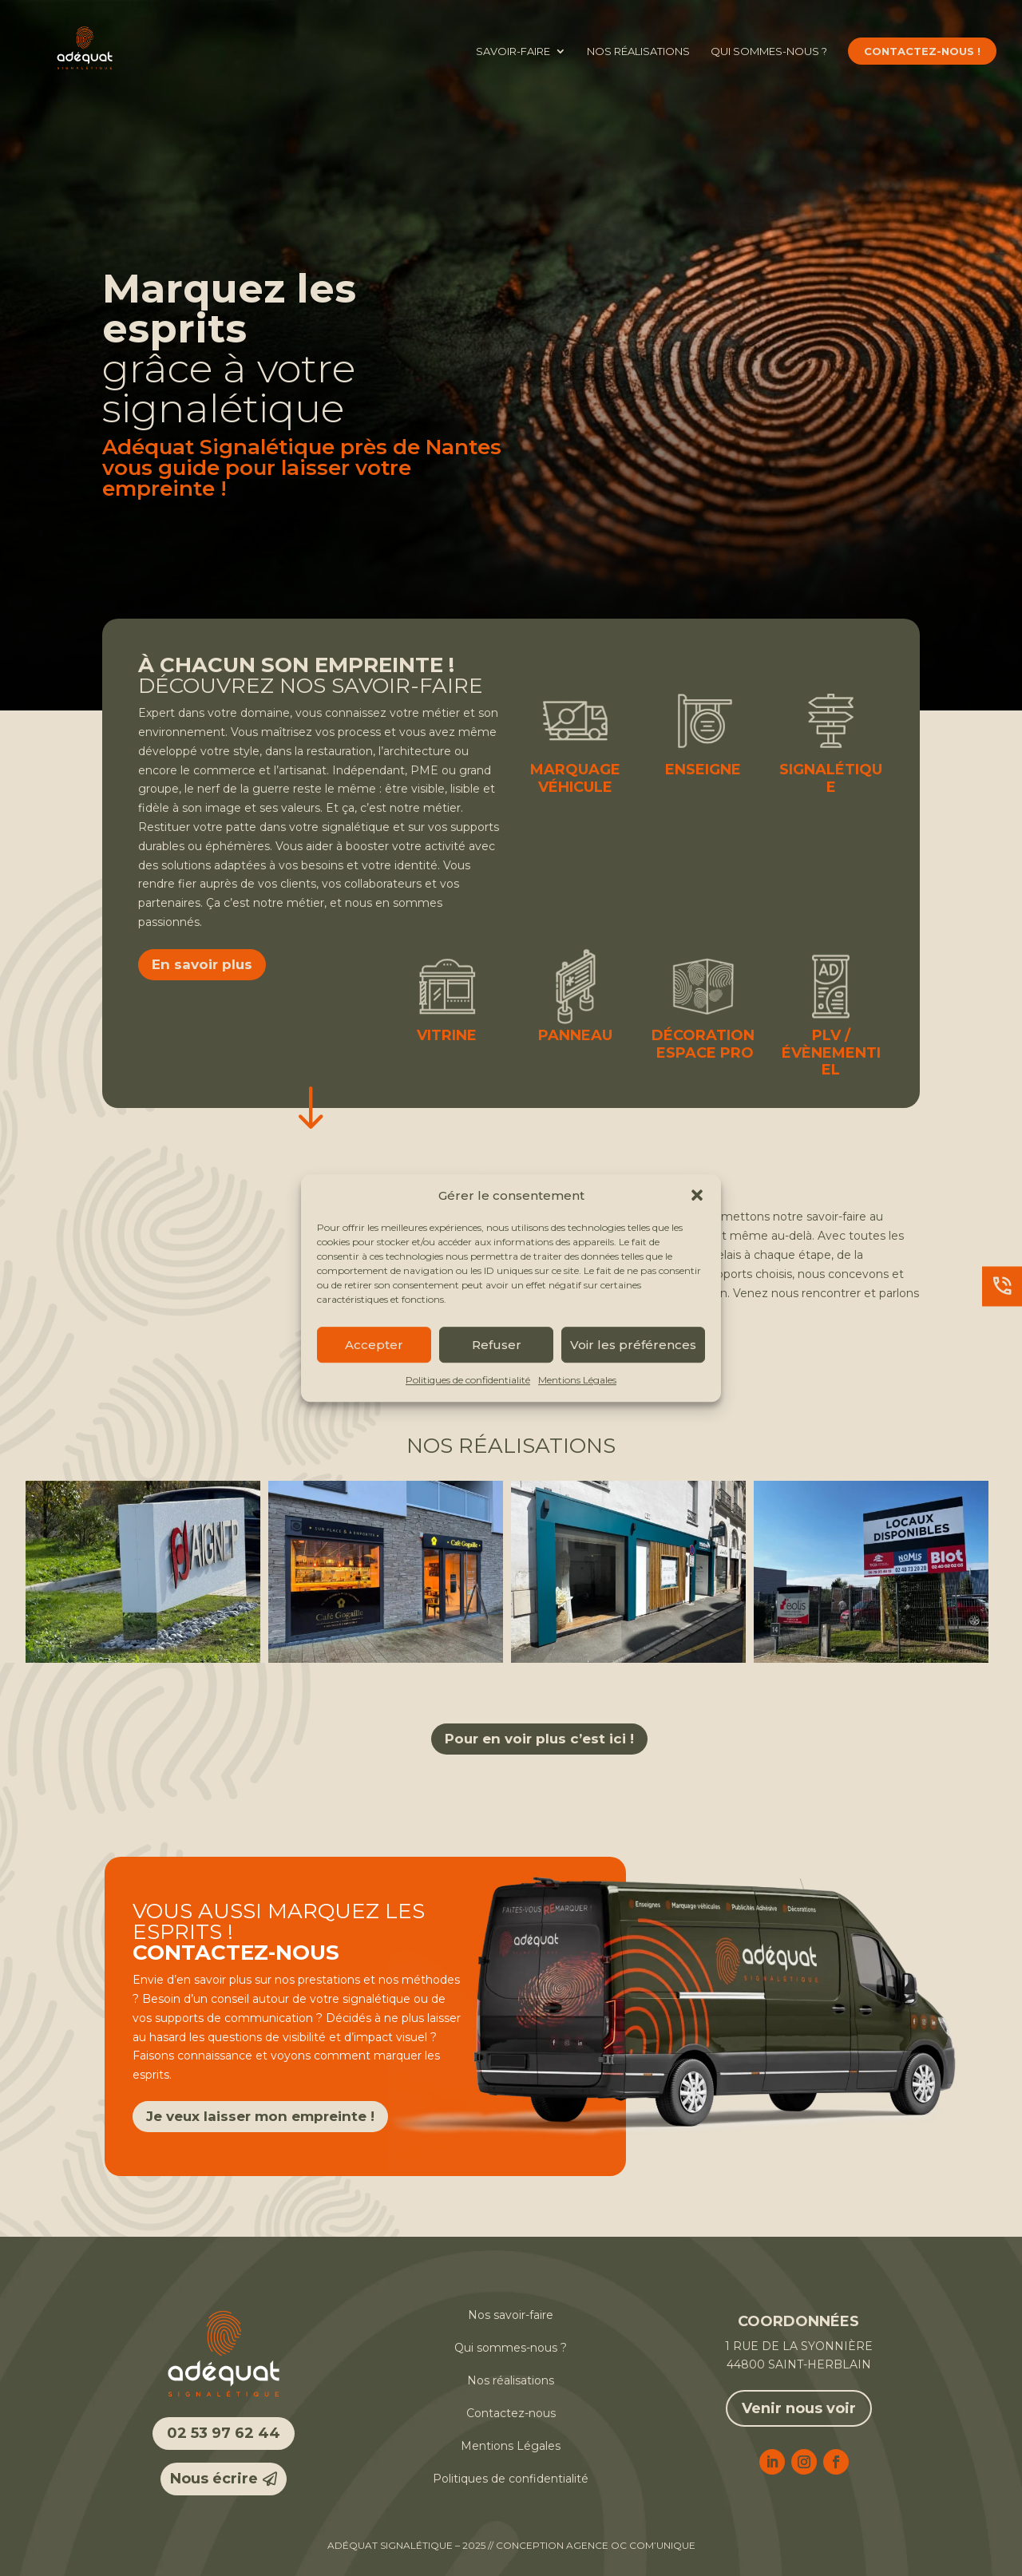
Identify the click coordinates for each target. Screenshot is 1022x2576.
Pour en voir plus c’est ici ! (539, 1739)
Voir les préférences (633, 1344)
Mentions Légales (577, 1381)
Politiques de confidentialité (468, 1381)
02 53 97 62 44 (223, 2433)
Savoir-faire (513, 51)
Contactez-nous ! (922, 51)
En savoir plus (202, 964)
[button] (697, 1196)
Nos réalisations (638, 51)
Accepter (374, 1344)
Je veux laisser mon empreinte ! (260, 2116)
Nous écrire (214, 2478)
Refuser (496, 1344)
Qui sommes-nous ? (769, 51)
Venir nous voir (799, 2408)
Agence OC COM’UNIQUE (630, 2545)
